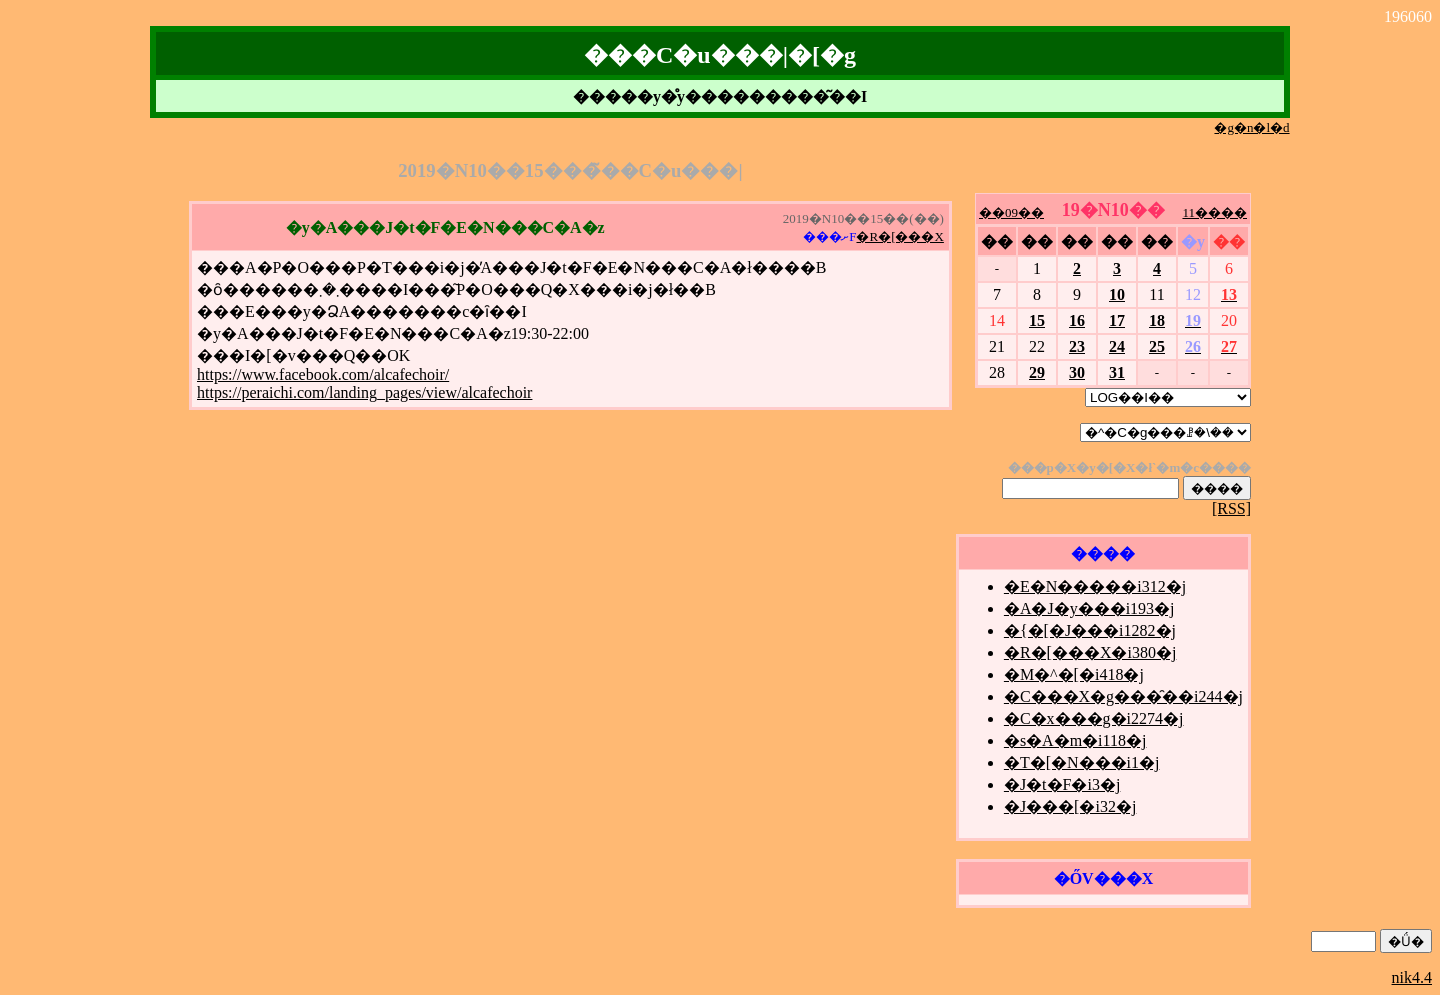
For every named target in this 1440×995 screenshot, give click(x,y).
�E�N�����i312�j (1095, 586)
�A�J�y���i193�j (1089, 608)
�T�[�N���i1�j (1082, 762)
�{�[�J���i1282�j (1090, 630)
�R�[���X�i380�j (1090, 652)
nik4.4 (1412, 977)
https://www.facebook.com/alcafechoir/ (323, 374)
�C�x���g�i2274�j (1094, 718)
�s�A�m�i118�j (1075, 740)
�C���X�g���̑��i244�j (1123, 696)
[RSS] (1231, 508)
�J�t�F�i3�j (1062, 784)
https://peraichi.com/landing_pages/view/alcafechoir (364, 392)
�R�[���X (899, 236)
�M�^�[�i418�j (1074, 674)
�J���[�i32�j (1070, 806)
